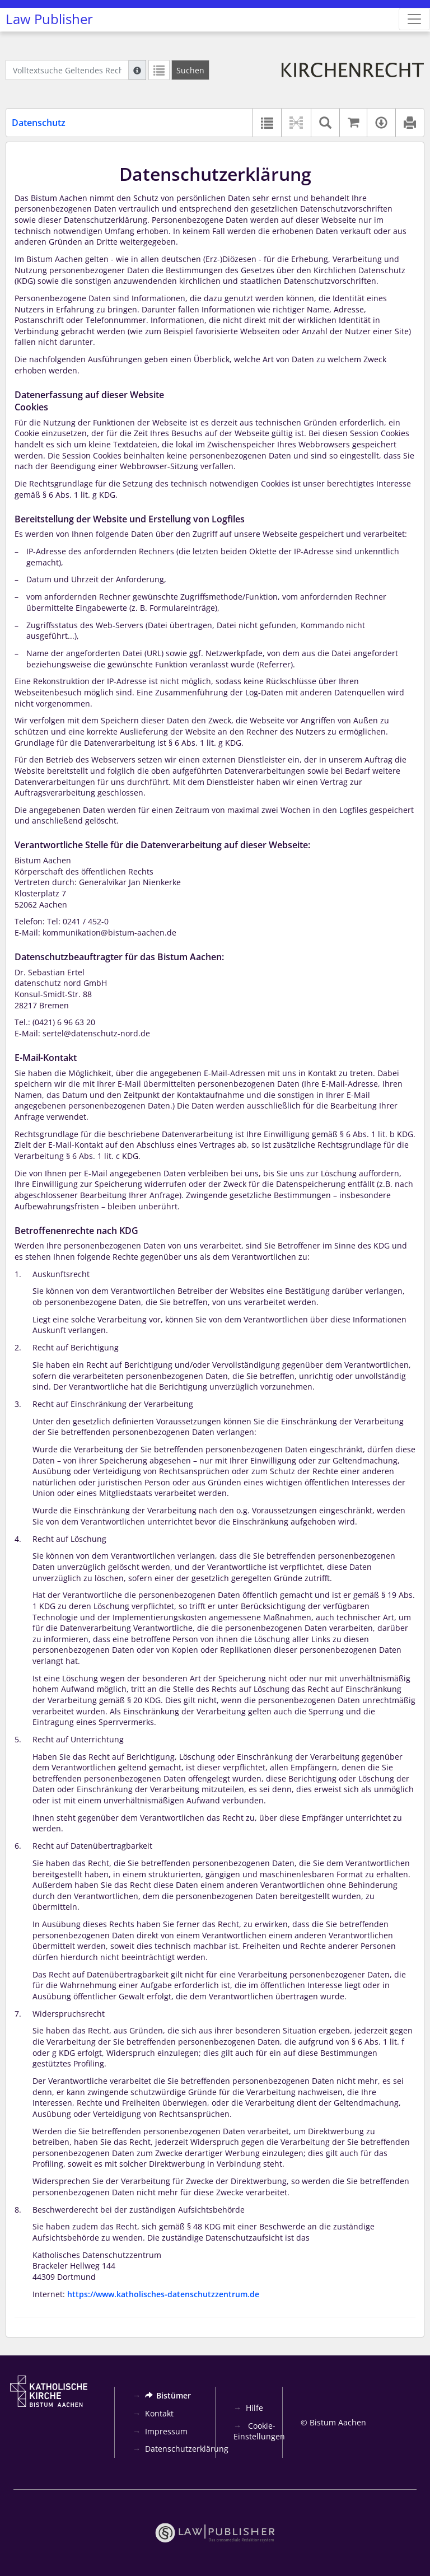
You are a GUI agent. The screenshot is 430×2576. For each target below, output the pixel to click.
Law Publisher (49, 19)
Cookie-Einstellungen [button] (259, 2431)
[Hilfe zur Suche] (137, 70)
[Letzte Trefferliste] (159, 70)
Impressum (166, 2431)
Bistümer (168, 2395)
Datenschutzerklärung (186, 2448)
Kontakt (159, 2413)
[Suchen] (190, 70)
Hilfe (254, 2407)
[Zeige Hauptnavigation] (414, 19)
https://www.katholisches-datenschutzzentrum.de (163, 2294)
